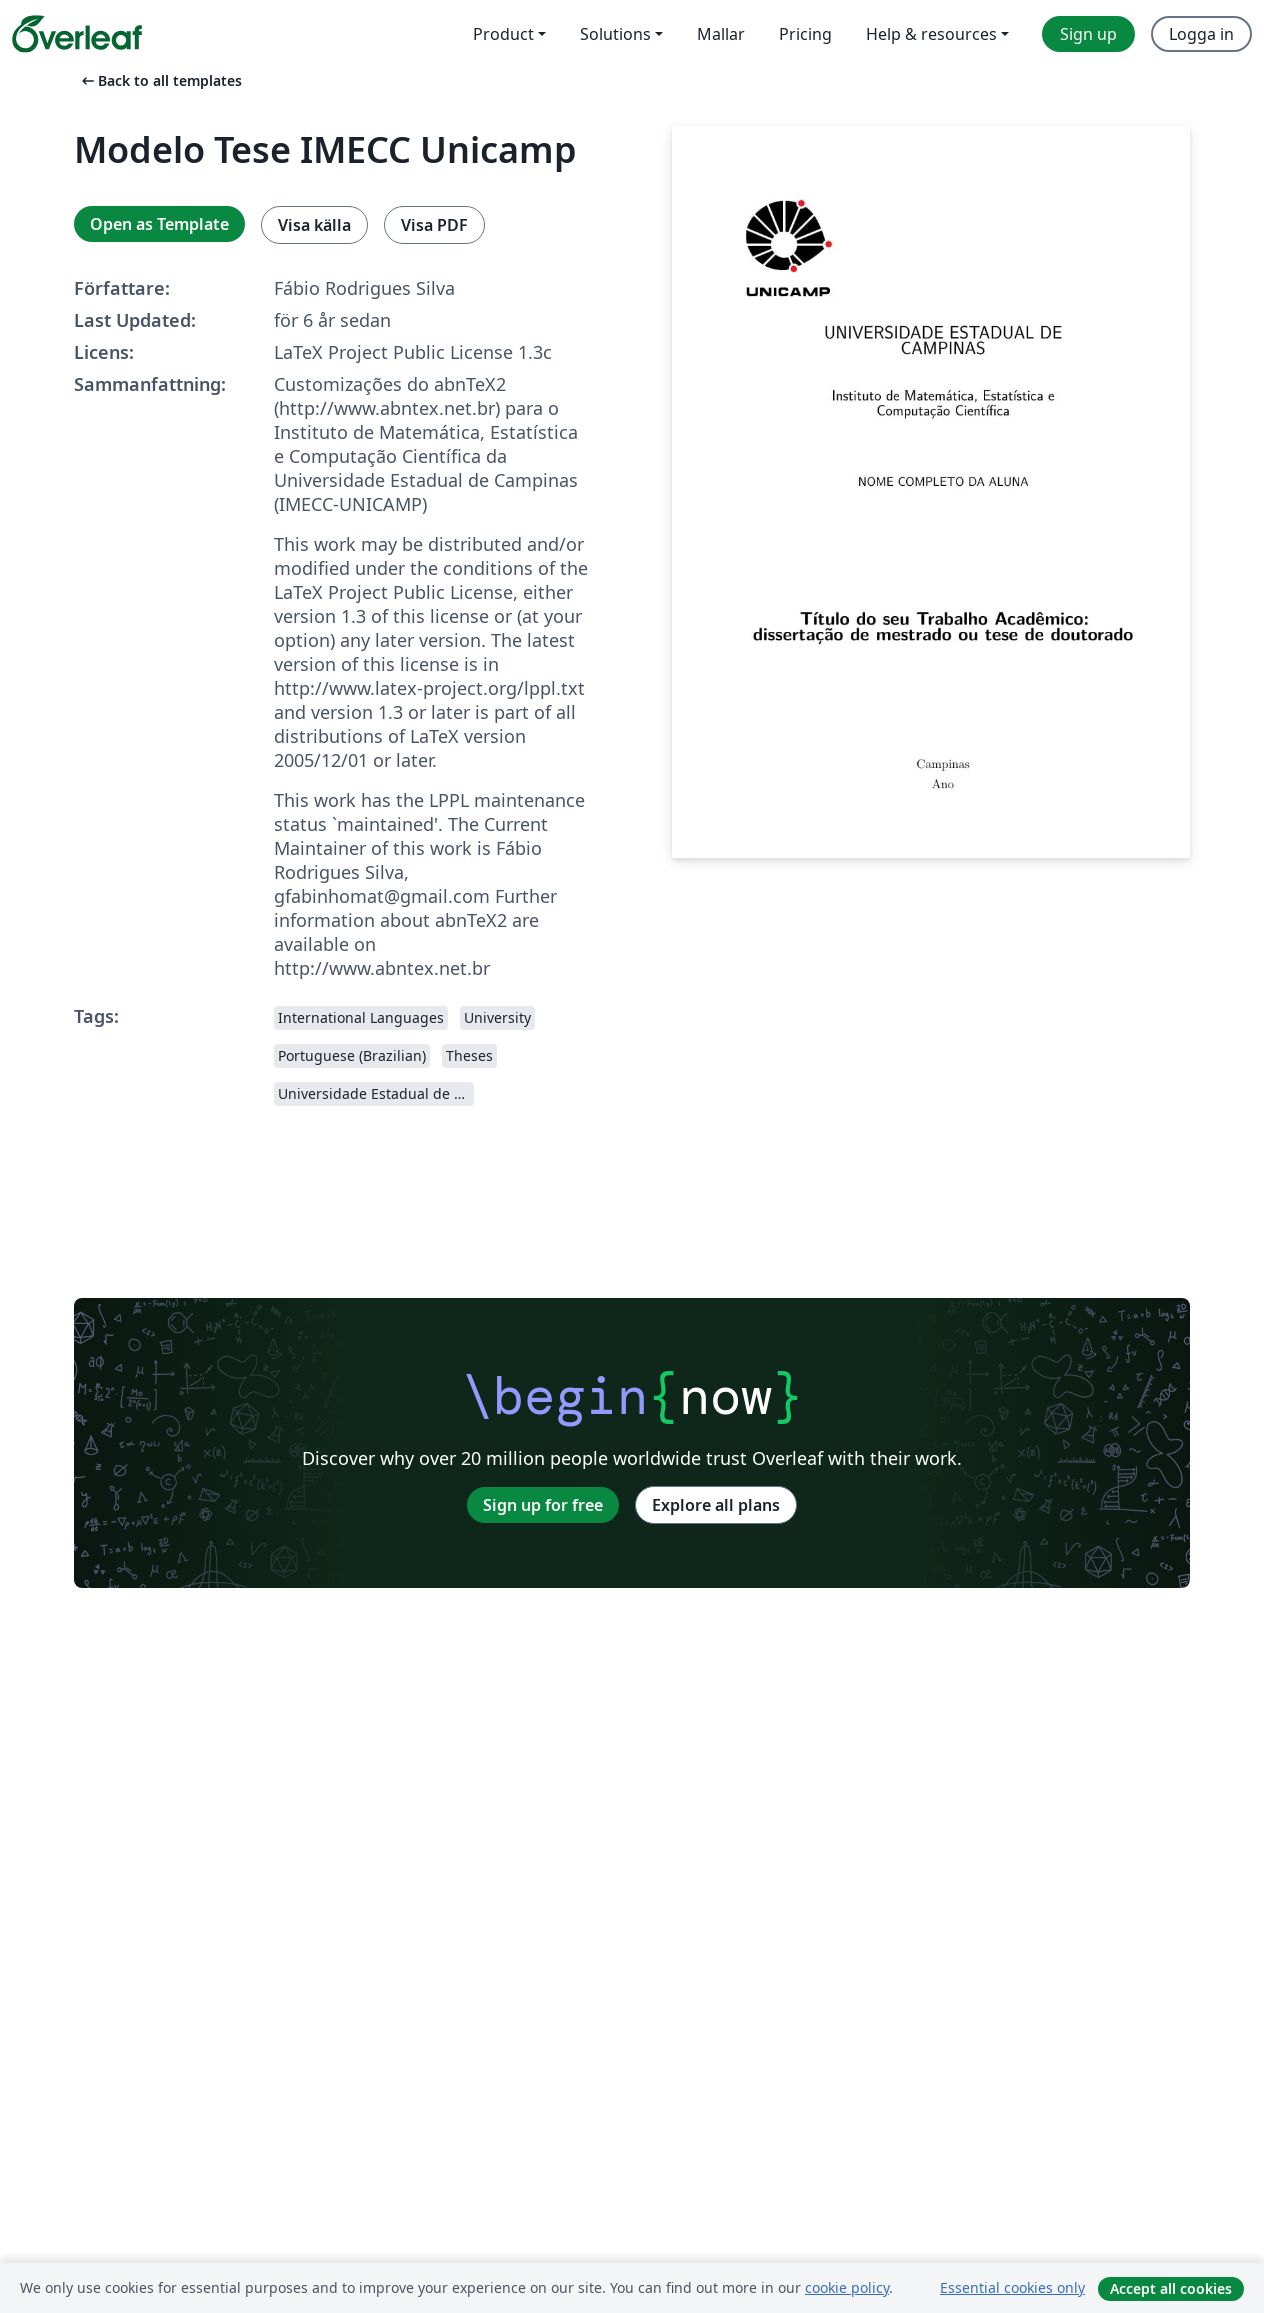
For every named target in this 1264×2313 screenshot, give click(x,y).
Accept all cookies (1171, 2288)
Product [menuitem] (503, 34)
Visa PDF (434, 225)
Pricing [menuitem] (805, 34)
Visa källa (314, 225)
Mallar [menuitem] (721, 34)
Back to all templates (160, 80)
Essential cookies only (1012, 2287)
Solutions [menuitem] (615, 34)
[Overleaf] (77, 34)
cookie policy (847, 2287)
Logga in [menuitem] (1201, 34)
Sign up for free (543, 1505)
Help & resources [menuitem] (931, 34)
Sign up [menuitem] (1088, 34)
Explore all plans (716, 1505)
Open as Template (159, 224)
